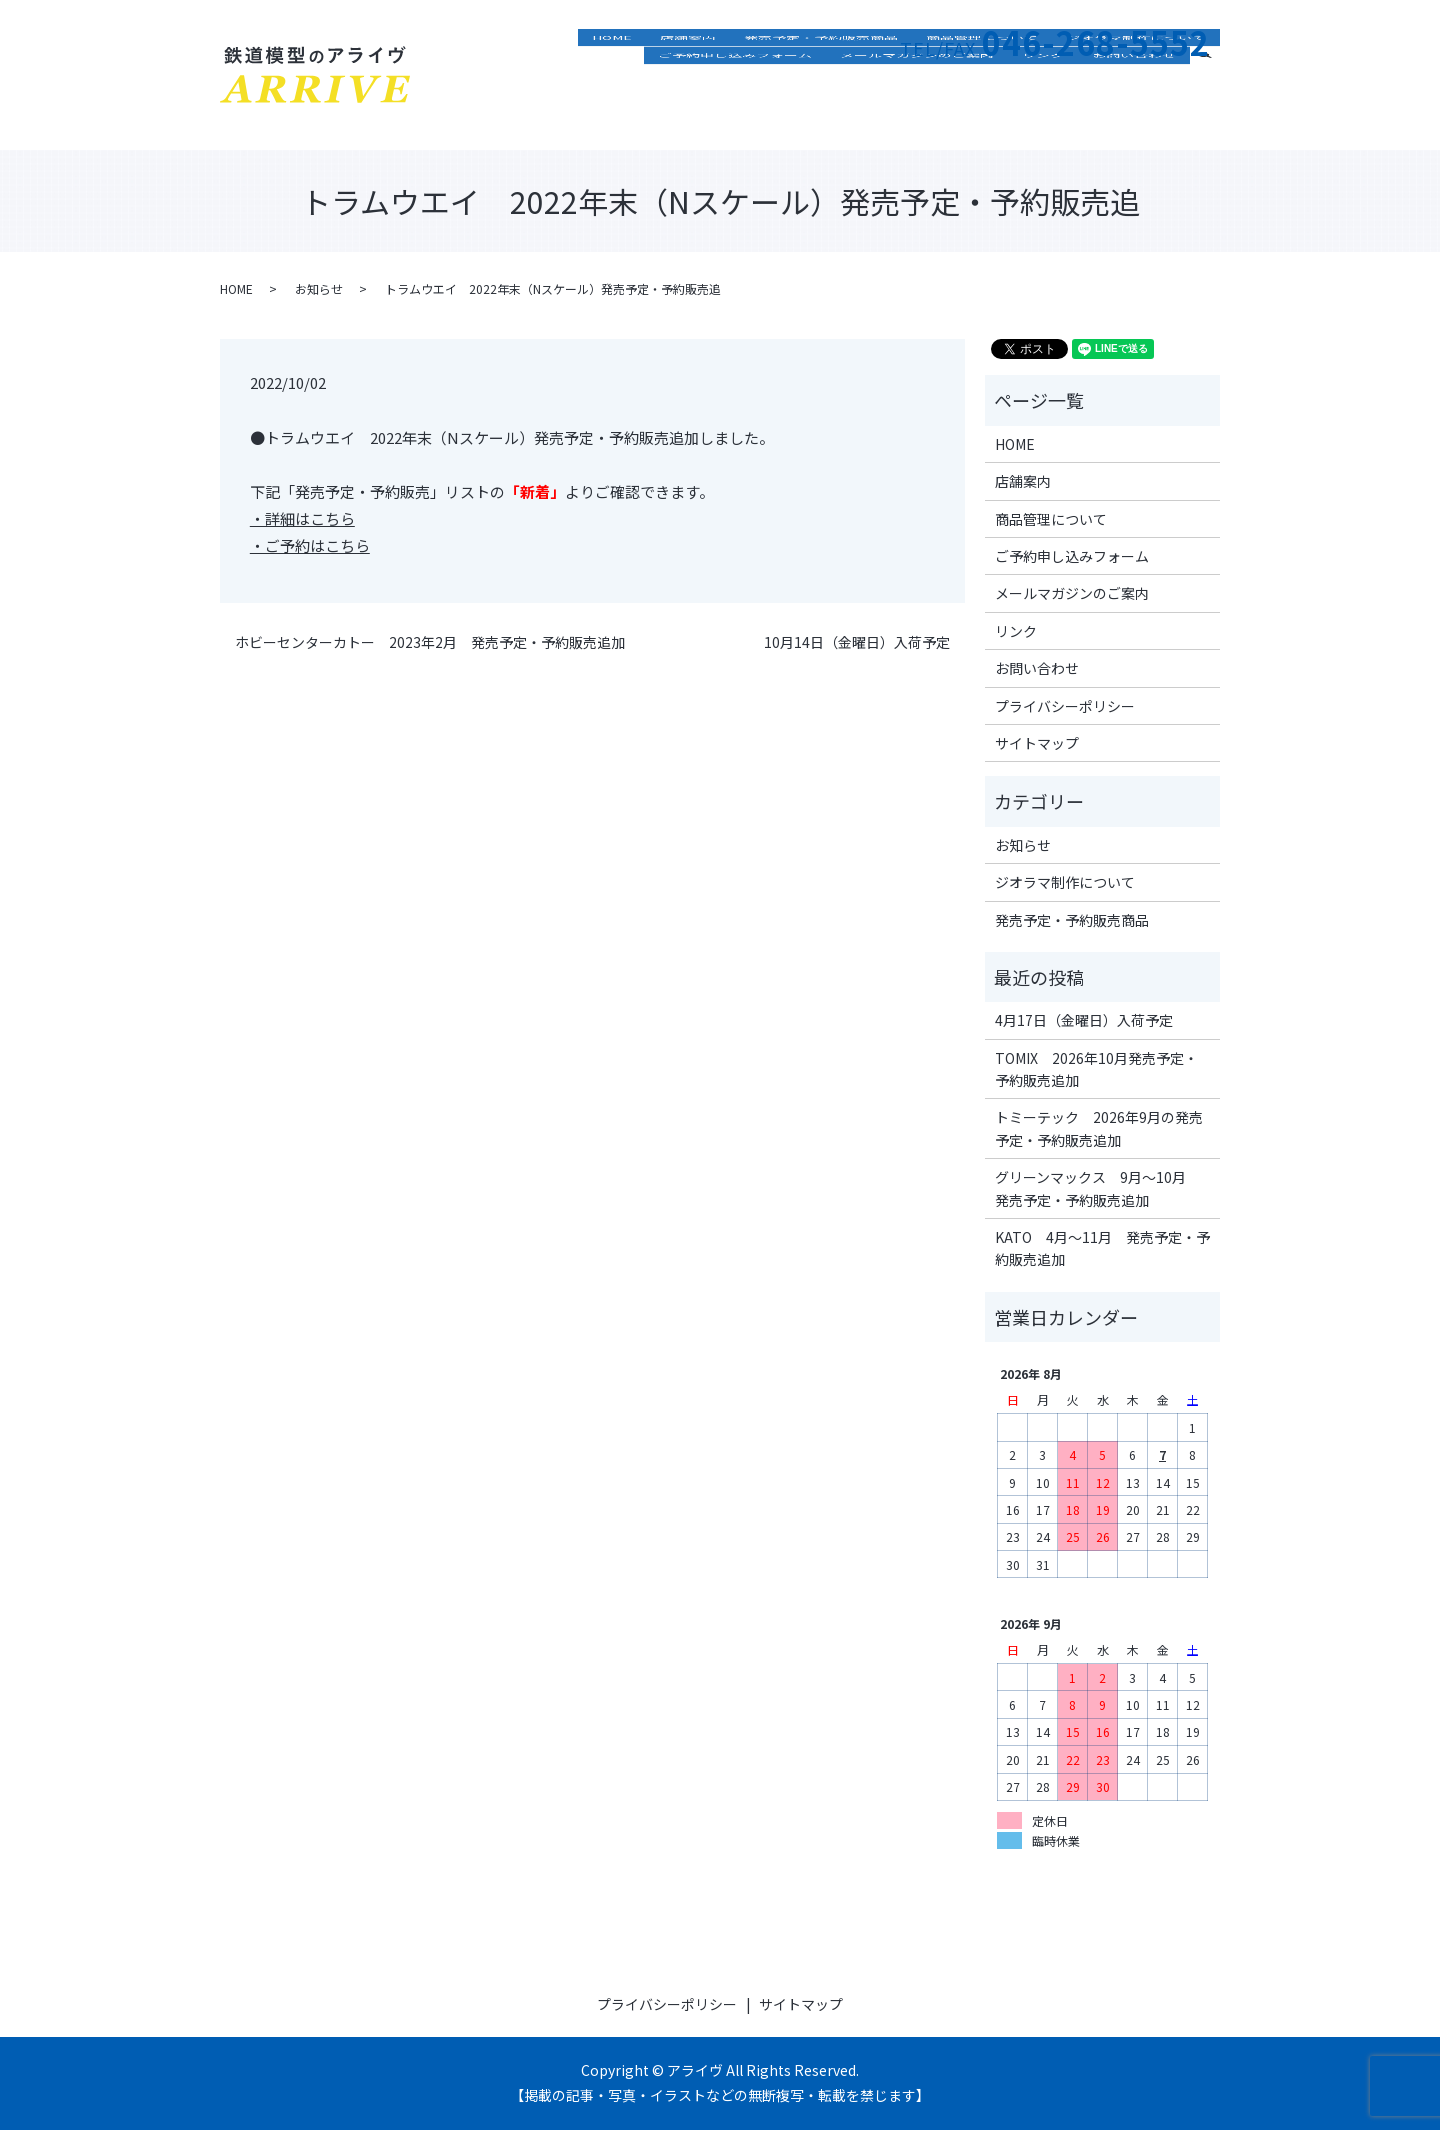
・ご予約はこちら (310, 545)
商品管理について (982, 85)
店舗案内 (688, 85)
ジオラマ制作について (1136, 85)
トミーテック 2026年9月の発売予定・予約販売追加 (1099, 1128)
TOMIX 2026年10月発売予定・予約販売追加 (1096, 1069)
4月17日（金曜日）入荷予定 (1084, 1020)
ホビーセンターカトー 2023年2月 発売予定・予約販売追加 (430, 642)
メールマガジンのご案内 (917, 114)
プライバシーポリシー (1065, 706)
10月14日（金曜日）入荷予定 (857, 642)
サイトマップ (1037, 743)
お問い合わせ (1134, 114)
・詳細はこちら (302, 518)
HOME (612, 85)
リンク (1043, 114)
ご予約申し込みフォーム (735, 114)
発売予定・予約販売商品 (821, 85)
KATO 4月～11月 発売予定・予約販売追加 (1102, 1248)
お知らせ (319, 288)
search (1213, 112)
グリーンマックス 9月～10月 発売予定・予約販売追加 (1097, 1188)
